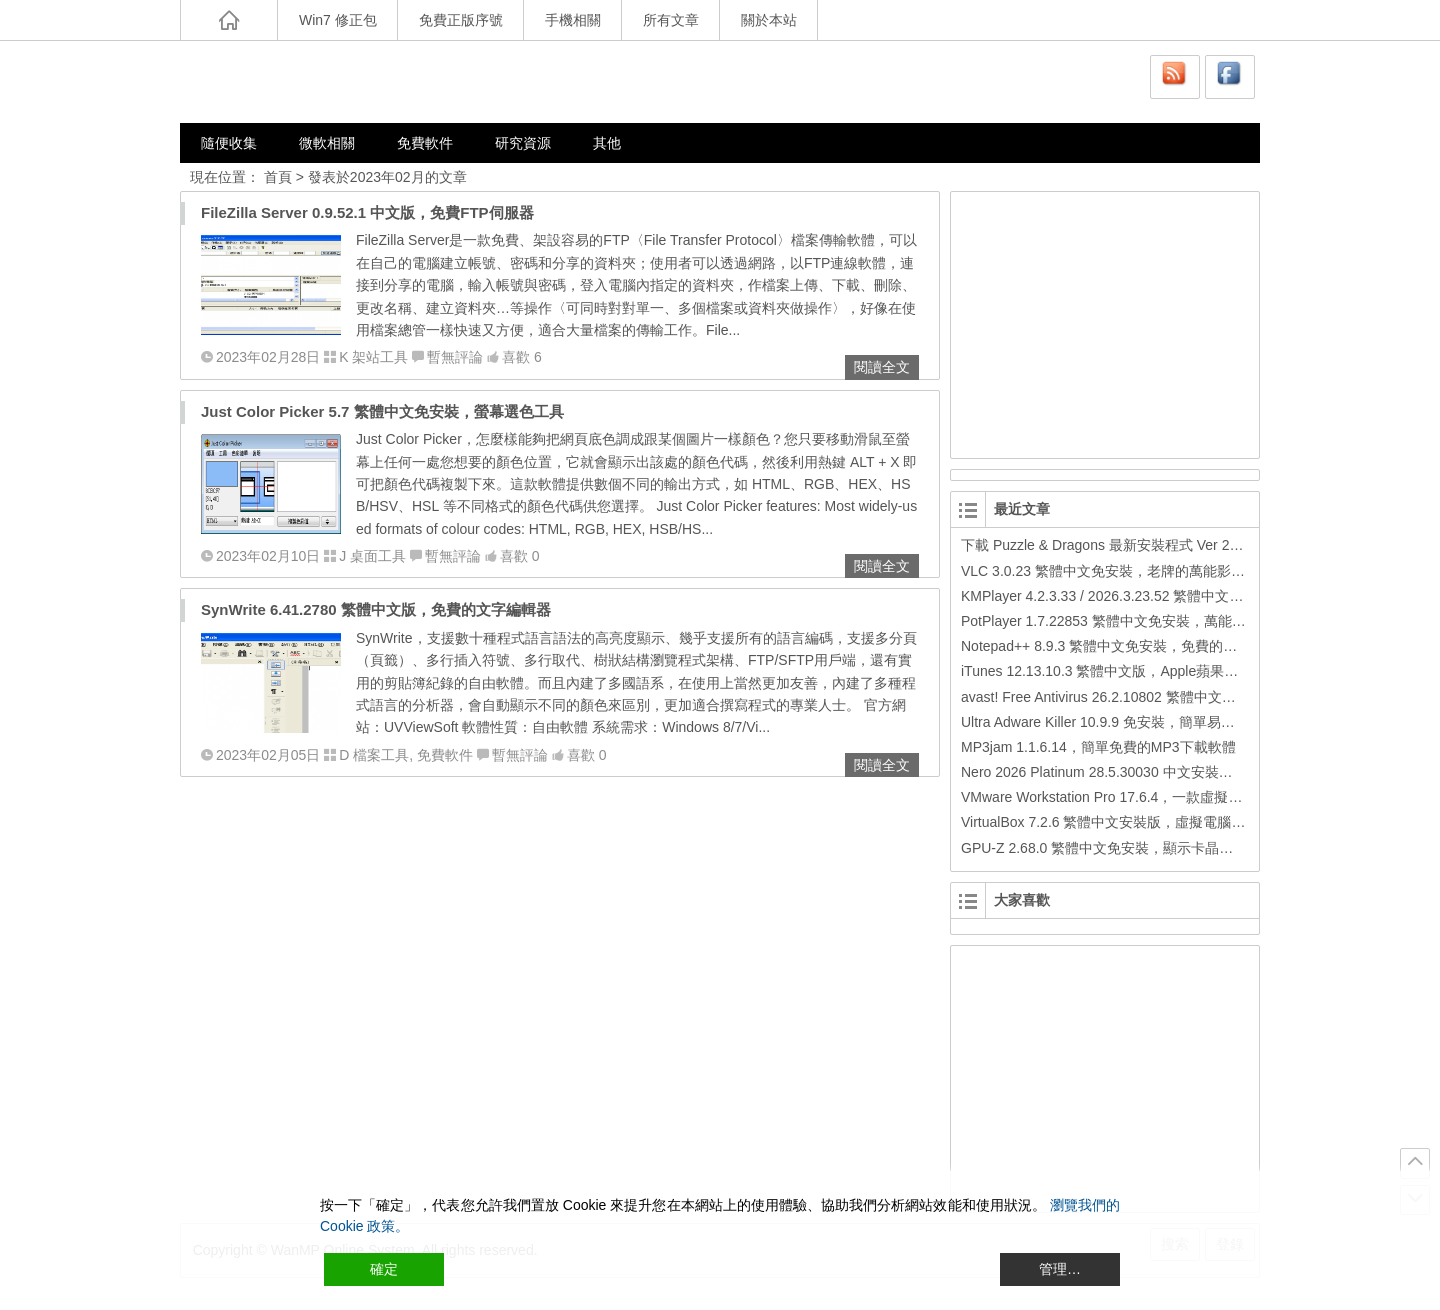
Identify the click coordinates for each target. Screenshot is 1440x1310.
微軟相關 (327, 143)
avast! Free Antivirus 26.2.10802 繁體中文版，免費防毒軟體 (1147, 697)
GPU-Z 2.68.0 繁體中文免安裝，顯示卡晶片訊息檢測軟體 (1139, 848)
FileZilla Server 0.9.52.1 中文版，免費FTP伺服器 (367, 212)
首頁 (278, 177)
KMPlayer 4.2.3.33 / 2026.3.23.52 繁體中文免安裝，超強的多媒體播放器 (1186, 596)
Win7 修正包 (338, 20)
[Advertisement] (1106, 322)
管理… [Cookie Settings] (1060, 1269)
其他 (607, 143)
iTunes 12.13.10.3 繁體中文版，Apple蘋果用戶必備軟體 (1134, 671)
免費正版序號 (461, 20)
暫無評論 (455, 357)
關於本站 (769, 20)
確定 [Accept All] (384, 1269)
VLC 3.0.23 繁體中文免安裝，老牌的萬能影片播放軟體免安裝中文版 (1173, 571)
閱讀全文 (882, 367)
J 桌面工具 (372, 556)
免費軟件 (425, 143)
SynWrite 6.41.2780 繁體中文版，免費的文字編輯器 (376, 609)
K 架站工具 (373, 357)
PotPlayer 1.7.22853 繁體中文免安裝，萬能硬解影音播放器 (1145, 621)
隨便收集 (229, 143)
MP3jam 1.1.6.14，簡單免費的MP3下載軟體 (1098, 747)
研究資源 (523, 143)
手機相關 (573, 20)
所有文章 (671, 20)
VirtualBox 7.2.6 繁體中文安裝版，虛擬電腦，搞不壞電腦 (1138, 822)
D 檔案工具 (374, 755)
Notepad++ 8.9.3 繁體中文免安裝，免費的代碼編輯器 (1127, 646)
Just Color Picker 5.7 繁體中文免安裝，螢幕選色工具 (382, 411)
